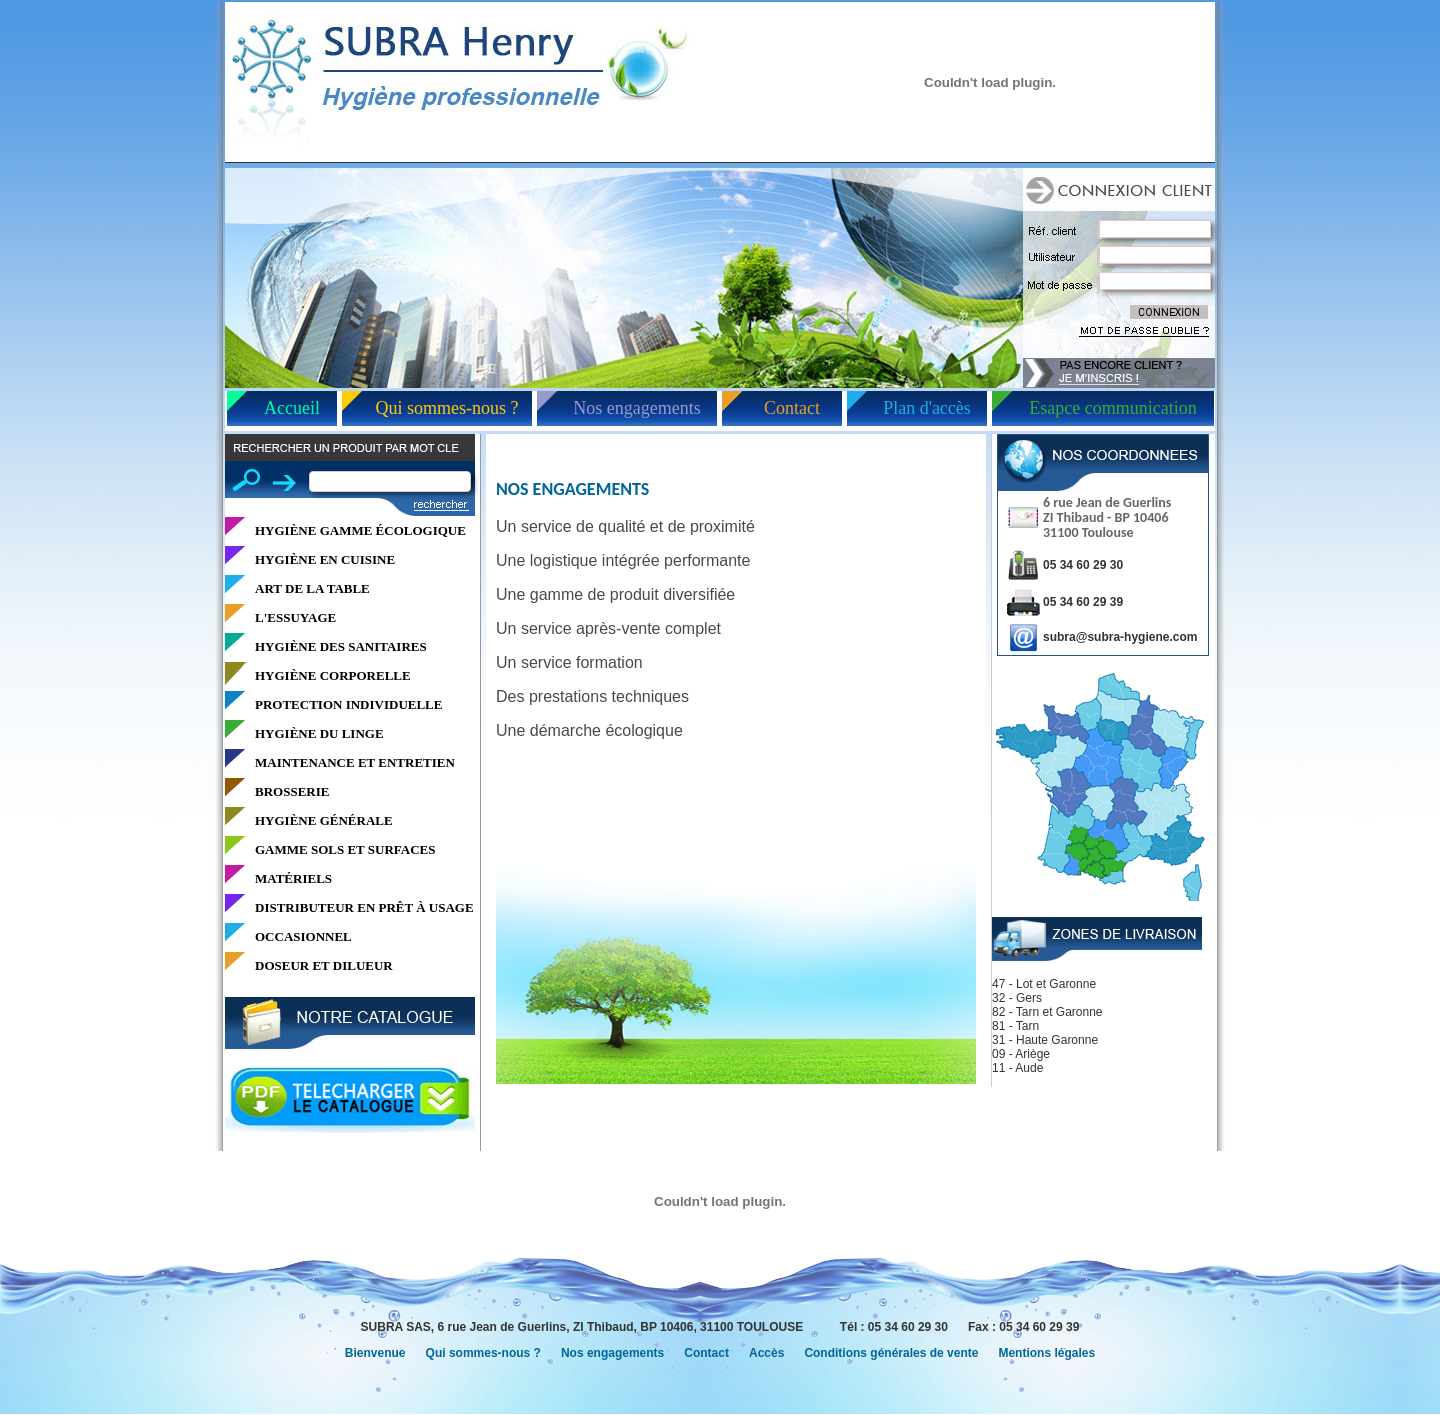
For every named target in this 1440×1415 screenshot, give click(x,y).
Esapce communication (1112, 408)
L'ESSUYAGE (295, 617)
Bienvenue (375, 1353)
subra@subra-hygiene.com (1120, 637)
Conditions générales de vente (891, 1353)
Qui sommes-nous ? (447, 408)
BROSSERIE (292, 791)
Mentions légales (1046, 1353)
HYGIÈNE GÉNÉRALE (324, 820)
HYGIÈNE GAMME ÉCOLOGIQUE (360, 530)
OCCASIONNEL (303, 936)
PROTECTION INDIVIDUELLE (348, 704)
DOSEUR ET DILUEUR (324, 965)
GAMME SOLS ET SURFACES (345, 849)
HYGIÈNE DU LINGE (319, 733)
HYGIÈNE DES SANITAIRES (341, 646)
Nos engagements (636, 408)
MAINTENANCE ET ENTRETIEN (355, 762)
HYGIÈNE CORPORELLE (333, 675)
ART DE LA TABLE (312, 588)
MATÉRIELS (293, 878)
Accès (766, 1353)
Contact (792, 408)
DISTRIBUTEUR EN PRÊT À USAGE (364, 907)
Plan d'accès (927, 408)
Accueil (292, 408)
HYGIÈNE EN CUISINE (325, 559)
